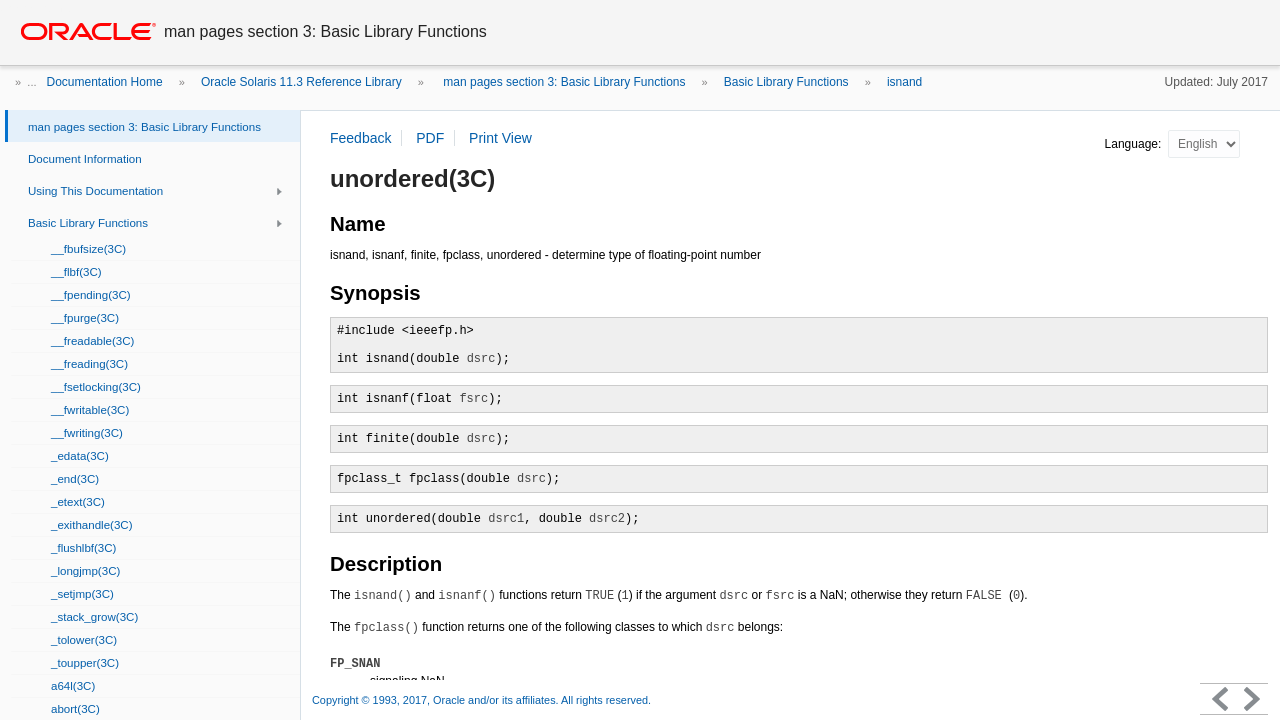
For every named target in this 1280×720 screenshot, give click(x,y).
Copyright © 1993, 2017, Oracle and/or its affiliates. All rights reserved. (481, 700)
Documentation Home (105, 82)
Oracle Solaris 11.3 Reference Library (301, 82)
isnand (904, 82)
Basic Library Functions (786, 82)
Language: (1135, 144)
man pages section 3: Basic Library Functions (562, 82)
